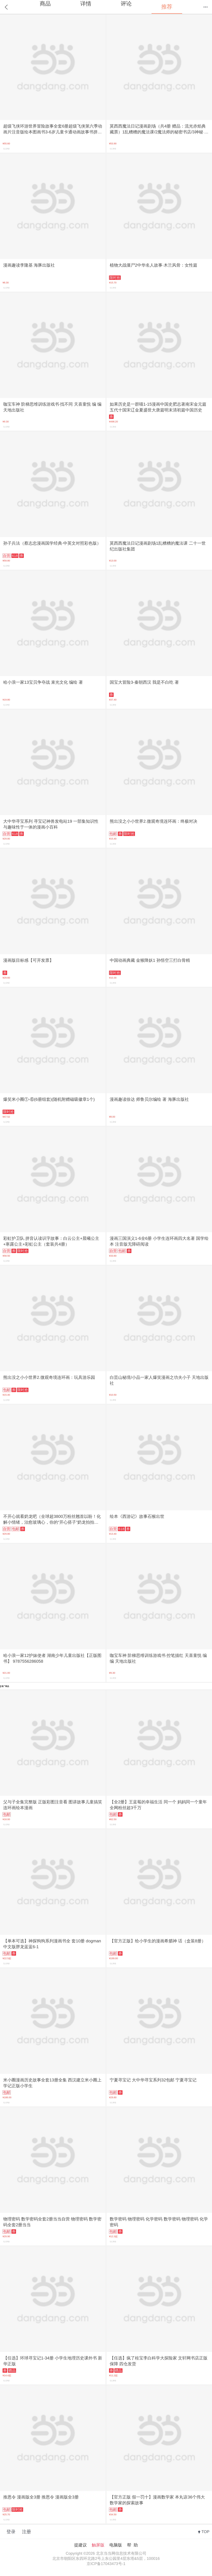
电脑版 (115, 2545)
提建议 (80, 2545)
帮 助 (132, 2545)
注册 (26, 2531)
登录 (11, 2531)
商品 (45, 3)
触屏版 (98, 2545)
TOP (205, 2531)
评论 (126, 3)
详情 (85, 3)
